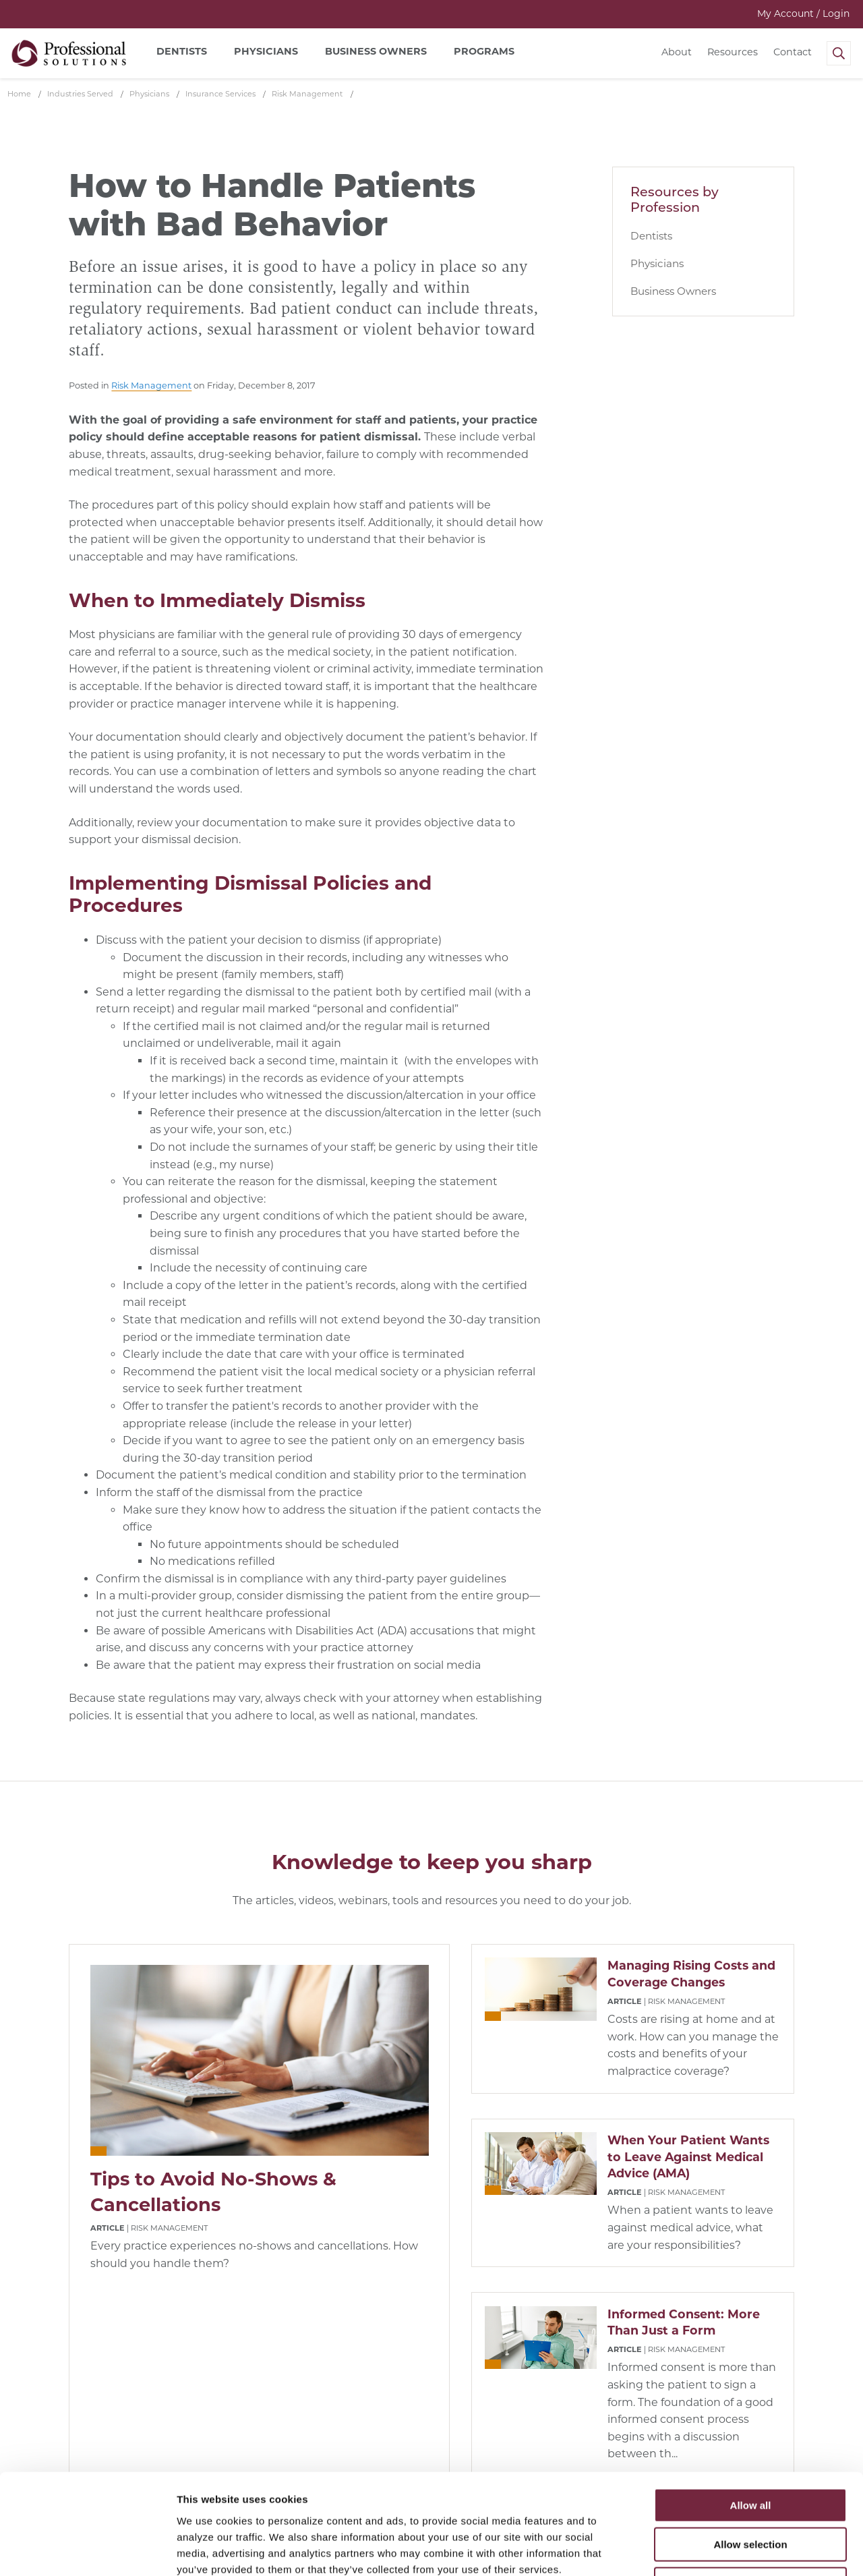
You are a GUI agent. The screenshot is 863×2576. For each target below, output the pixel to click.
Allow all (750, 2411)
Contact (792, 52)
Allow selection (750, 2451)
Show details (707, 2549)
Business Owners (673, 291)
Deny (750, 2490)
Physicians (657, 263)
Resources (732, 52)
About (676, 52)
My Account (803, 13)
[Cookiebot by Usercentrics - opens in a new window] (87, 2550)
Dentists (651, 235)
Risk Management (151, 385)
